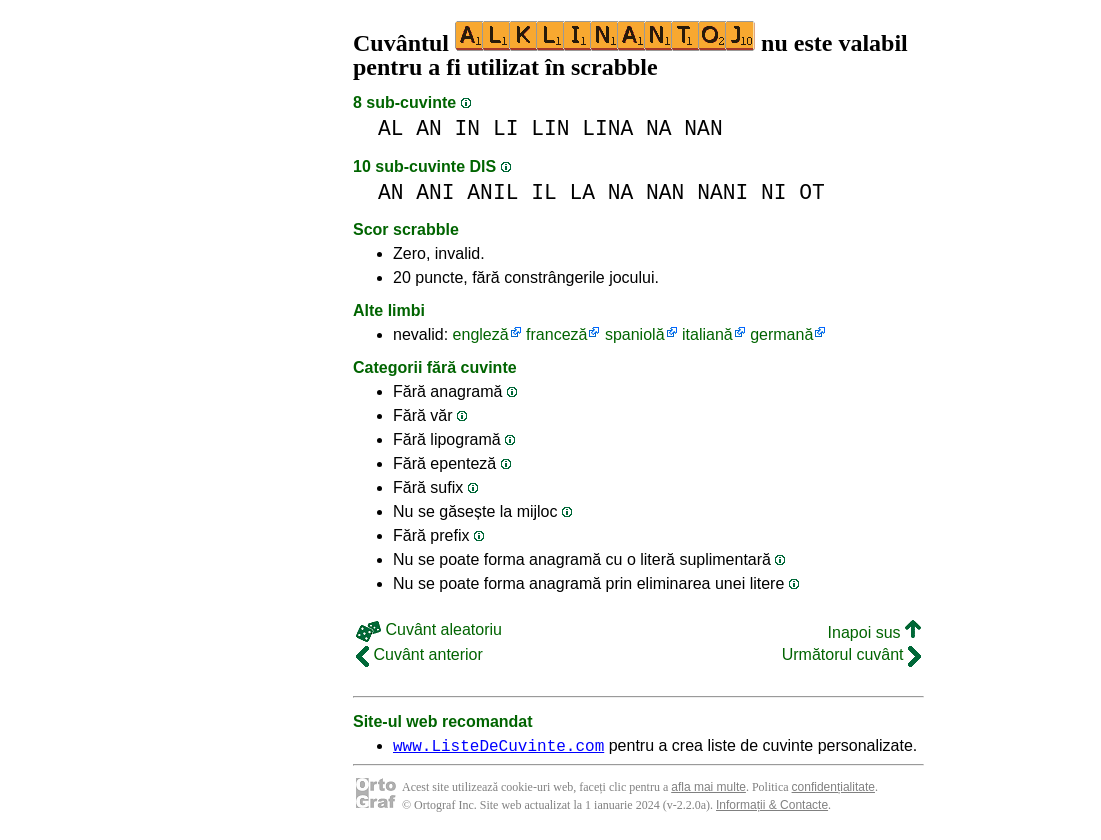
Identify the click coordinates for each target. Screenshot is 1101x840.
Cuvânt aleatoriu (429, 629)
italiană (707, 334)
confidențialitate (833, 790)
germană (781, 334)
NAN (703, 128)
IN (468, 128)
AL (391, 128)
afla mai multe (708, 790)
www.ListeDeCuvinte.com (498, 748)
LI (506, 128)
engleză (481, 334)
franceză (556, 334)
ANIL (492, 192)
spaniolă (635, 334)
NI (774, 192)
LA (582, 192)
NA (659, 128)
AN (429, 128)
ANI (435, 192)
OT (812, 192)
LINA (607, 128)
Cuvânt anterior (419, 654)
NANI (722, 192)
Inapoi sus (874, 632)
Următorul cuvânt (851, 654)
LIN (550, 128)
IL (544, 192)
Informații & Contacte (772, 808)
